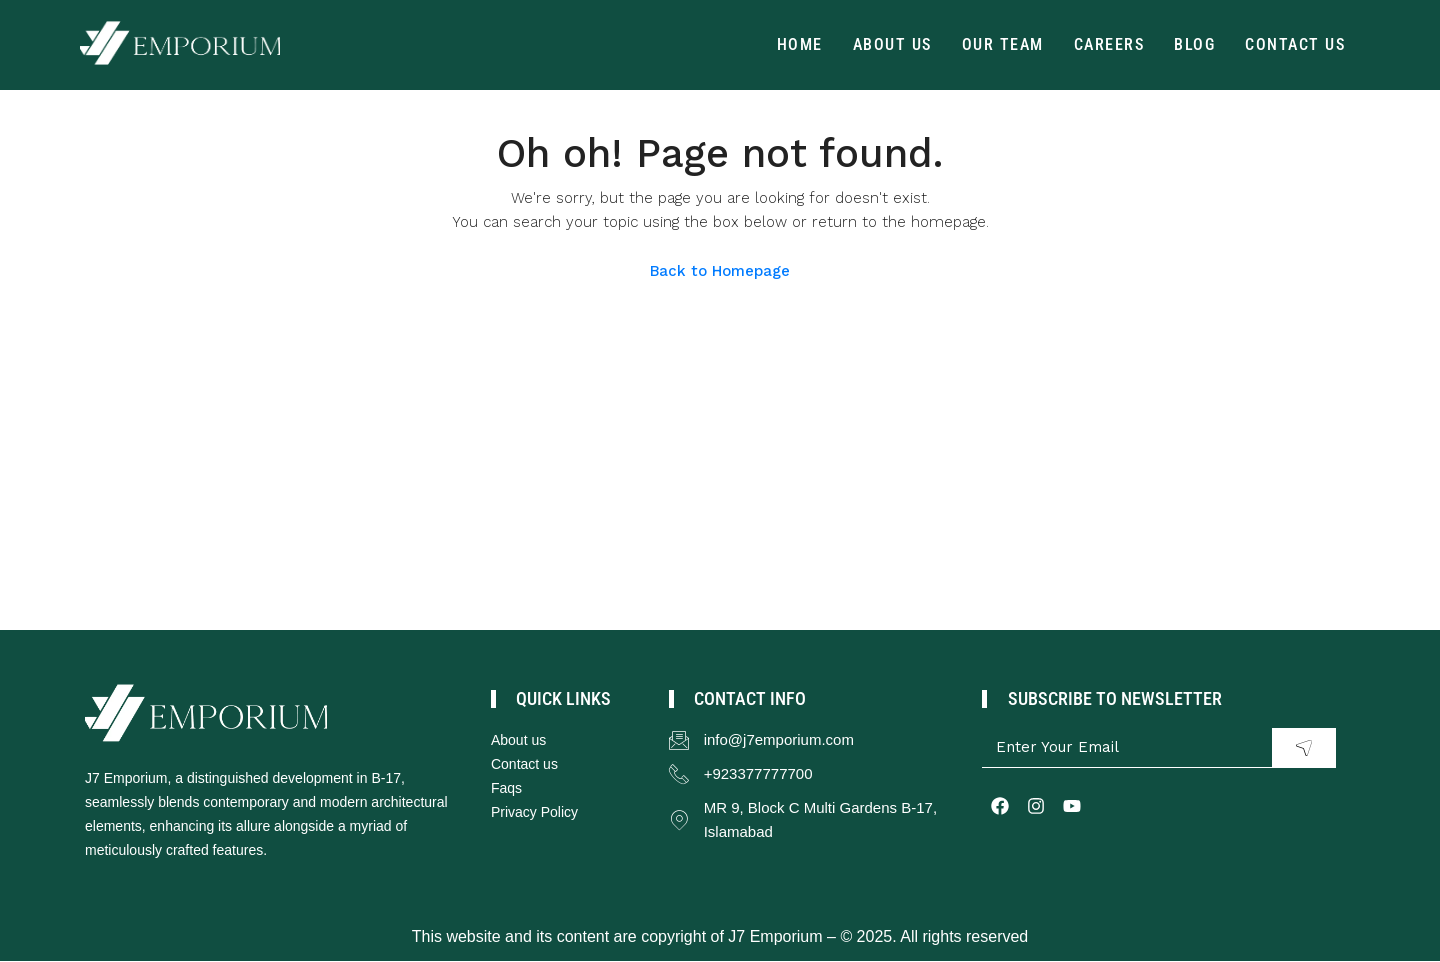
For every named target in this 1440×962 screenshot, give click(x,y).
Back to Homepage (720, 271)
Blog (1194, 44)
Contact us (1295, 44)
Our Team (1003, 44)
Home (800, 44)
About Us (892, 44)
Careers (1109, 44)
